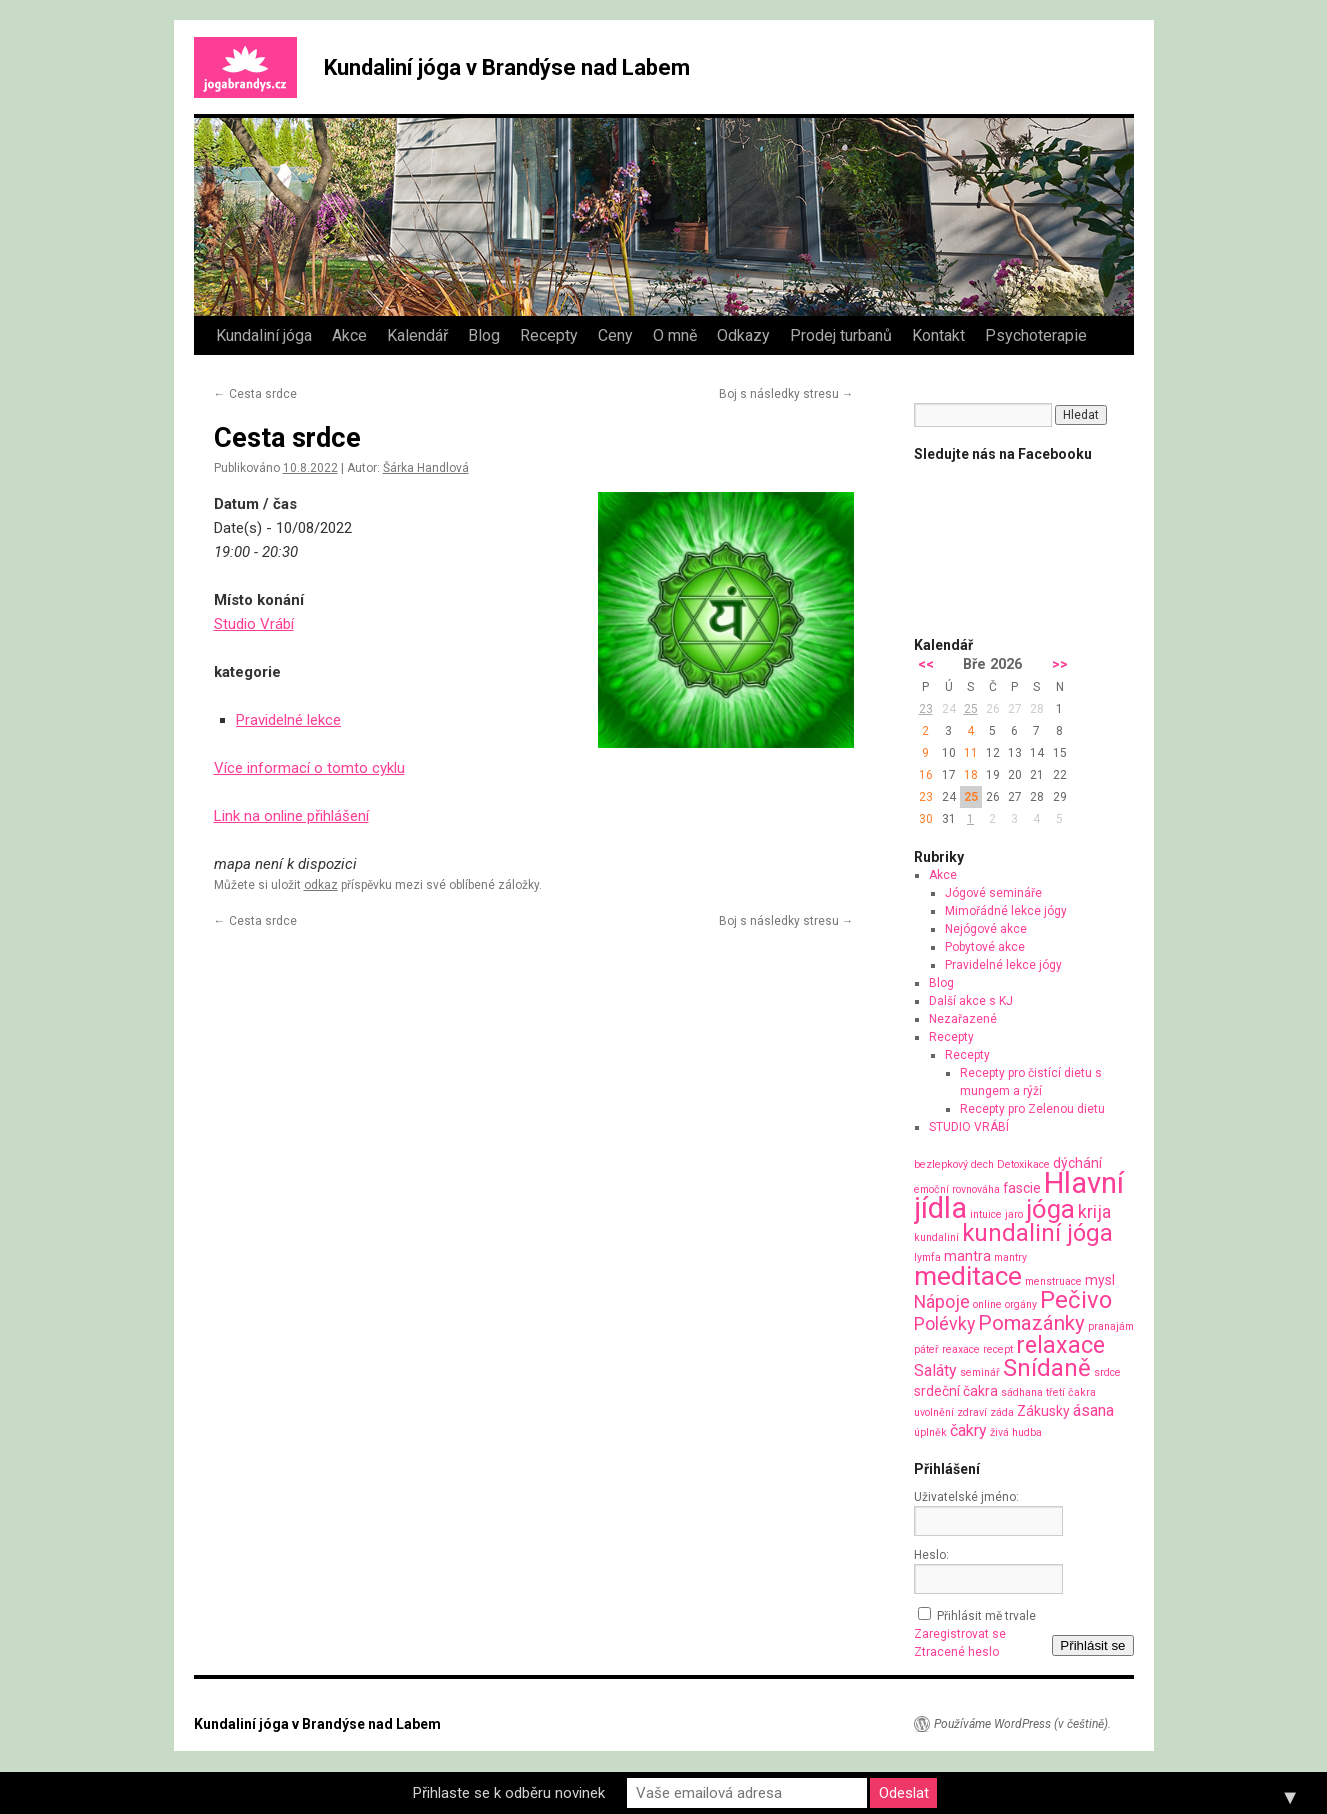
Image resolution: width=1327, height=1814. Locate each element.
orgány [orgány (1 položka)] (1021, 1304)
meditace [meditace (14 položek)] (968, 1275)
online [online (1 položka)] (987, 1304)
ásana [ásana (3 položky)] (1093, 1410)
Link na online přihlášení (291, 816)
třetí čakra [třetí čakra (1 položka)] (1071, 1392)
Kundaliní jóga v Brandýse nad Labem (507, 67)
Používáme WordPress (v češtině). (1022, 1724)
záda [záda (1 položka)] (1002, 1412)
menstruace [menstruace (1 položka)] (1053, 1281)
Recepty (549, 335)
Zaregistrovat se (960, 1634)
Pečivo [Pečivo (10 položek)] (1076, 1300)
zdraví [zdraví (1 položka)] (972, 1412)
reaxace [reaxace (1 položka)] (961, 1349)
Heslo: (931, 1555)
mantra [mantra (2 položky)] (967, 1256)
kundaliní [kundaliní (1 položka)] (936, 1237)
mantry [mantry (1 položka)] (1010, 1257)
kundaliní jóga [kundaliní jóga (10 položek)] (1037, 1233)
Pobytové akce (985, 947)
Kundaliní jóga (264, 335)
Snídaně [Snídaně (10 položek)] (1047, 1368)
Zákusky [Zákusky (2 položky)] (1043, 1411)
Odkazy (743, 335)
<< (926, 664)
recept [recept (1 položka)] (998, 1349)
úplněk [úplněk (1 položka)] (930, 1432)
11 (971, 753)
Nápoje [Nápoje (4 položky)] (942, 1301)
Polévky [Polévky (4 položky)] (944, 1323)
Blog (484, 335)
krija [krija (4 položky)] (1094, 1211)
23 (926, 709)
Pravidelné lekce (288, 720)
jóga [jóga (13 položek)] (1050, 1209)
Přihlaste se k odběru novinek (509, 1793)
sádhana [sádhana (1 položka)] (1022, 1392)
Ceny (615, 335)
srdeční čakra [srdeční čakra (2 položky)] (956, 1391)
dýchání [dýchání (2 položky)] (1077, 1163)
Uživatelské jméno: (966, 1497)
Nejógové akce (986, 929)
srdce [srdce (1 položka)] (1107, 1372)
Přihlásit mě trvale (986, 1616)
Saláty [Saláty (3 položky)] (935, 1370)
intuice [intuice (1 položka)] (986, 1214)
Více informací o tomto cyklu (309, 768)
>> (1060, 664)
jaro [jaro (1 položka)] (1014, 1214)
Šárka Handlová (426, 468)
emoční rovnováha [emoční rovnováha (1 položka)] (957, 1189)
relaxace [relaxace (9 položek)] (1060, 1345)
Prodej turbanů (841, 335)
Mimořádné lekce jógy (1006, 911)
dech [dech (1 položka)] (982, 1164)
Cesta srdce (255, 394)
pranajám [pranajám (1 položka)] (1111, 1326)
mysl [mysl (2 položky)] (1100, 1280)
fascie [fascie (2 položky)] (1022, 1188)
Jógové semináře (993, 893)
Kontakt (938, 335)
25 (971, 709)
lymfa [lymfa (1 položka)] (927, 1257)
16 (926, 775)
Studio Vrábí (254, 624)
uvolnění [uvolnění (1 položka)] (934, 1412)
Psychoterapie (1036, 335)
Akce (349, 335)
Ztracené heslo (956, 1652)
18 (971, 775)
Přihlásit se (1092, 1645)
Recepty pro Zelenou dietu (1032, 1109)
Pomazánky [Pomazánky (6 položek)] (1031, 1323)
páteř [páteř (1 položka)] (926, 1349)
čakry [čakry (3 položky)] (968, 1430)
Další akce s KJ (971, 1001)
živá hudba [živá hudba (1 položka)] (1016, 1432)
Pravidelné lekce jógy (1003, 965)
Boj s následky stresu (786, 394)
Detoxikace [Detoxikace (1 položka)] (1023, 1164)
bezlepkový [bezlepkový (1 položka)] (941, 1164)
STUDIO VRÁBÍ (969, 1127)
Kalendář (417, 335)
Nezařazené (963, 1019)
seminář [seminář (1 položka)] (980, 1372)
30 (926, 819)
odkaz (321, 885)
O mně (675, 335)
